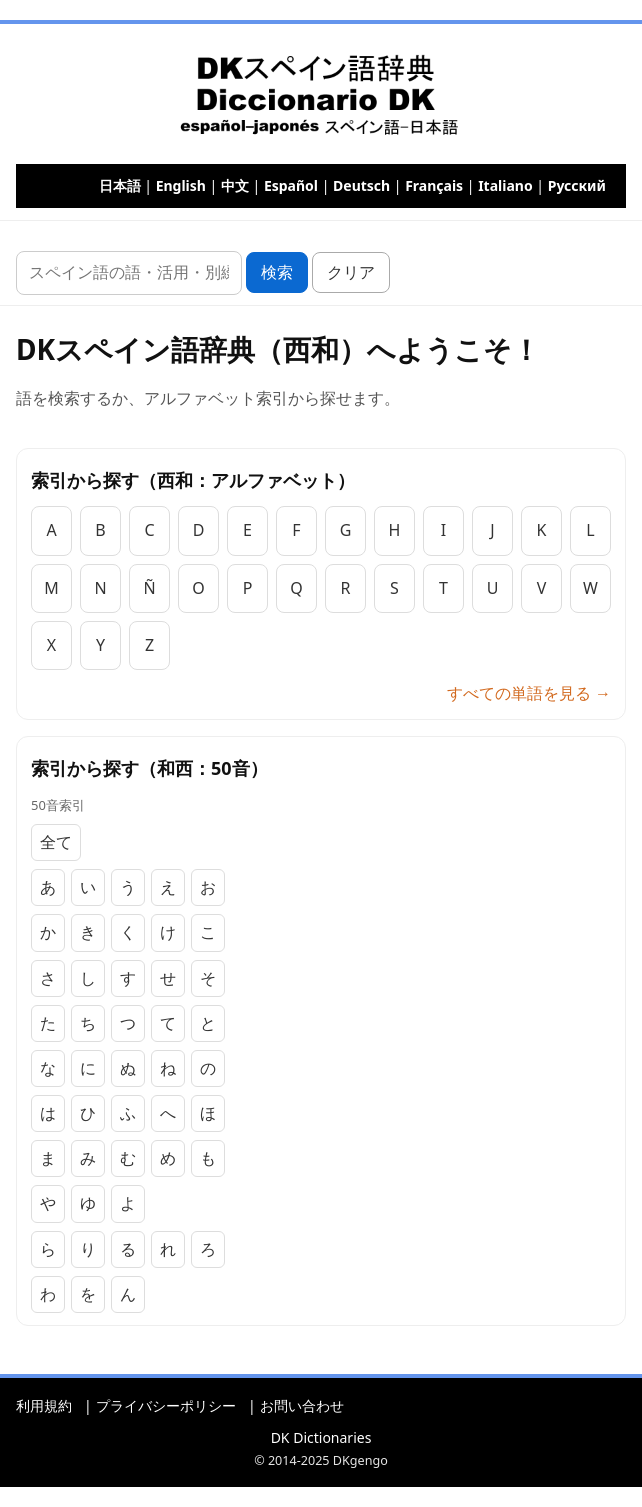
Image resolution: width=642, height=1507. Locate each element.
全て (56, 842)
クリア (351, 272)
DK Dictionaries (321, 1437)
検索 (277, 272)
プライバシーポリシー (166, 1405)
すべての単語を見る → (529, 693)
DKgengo (360, 1460)
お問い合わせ (302, 1405)
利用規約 (44, 1405)
